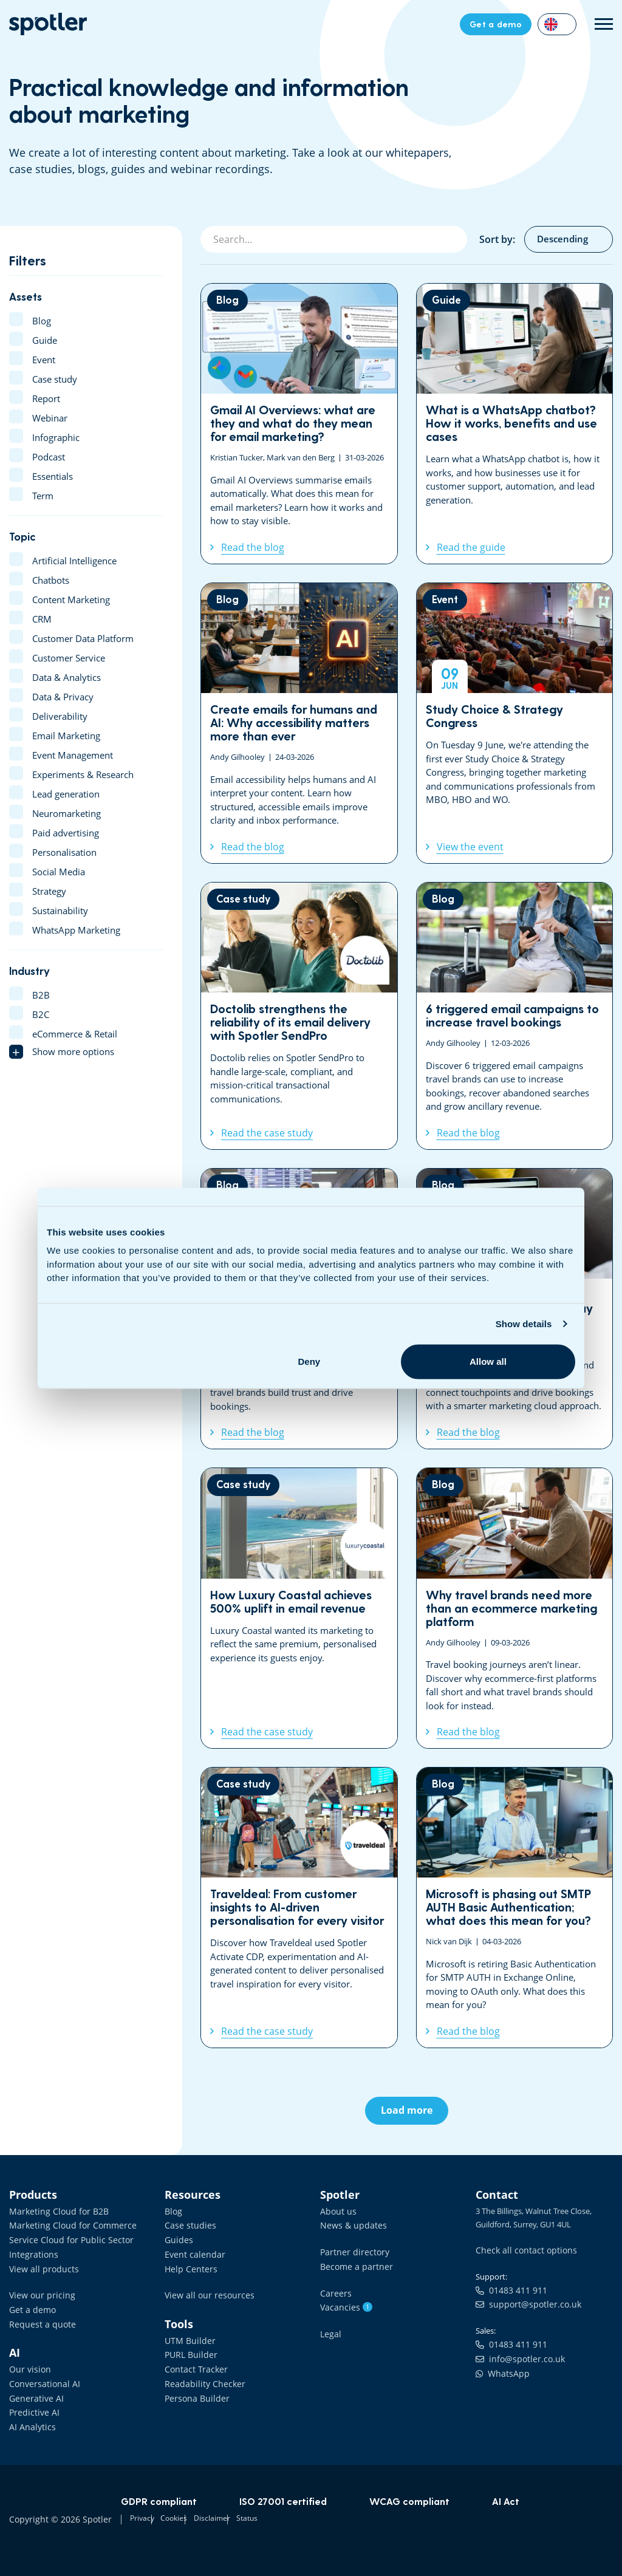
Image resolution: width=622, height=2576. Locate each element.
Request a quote (39, 2316)
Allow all (488, 1361)
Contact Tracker (193, 2360)
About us (336, 2210)
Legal (329, 2327)
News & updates (349, 2223)
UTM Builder (187, 2333)
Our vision (27, 2360)
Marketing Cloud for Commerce (66, 2223)
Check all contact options (521, 2249)
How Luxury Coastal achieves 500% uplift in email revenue (299, 1608)
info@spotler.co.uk (515, 2354)
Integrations (31, 2250)
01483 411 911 (507, 2288)
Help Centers (188, 2264)
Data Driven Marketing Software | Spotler (48, 24)
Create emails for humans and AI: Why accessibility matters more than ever (299, 723)
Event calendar (191, 2250)
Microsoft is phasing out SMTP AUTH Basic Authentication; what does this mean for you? (515, 1908)
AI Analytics (29, 2414)
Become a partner (352, 2262)
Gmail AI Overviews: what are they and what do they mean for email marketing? (299, 424)
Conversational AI (41, 2374)
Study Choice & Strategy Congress (515, 723)
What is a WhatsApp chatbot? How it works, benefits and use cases (515, 424)
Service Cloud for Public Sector (63, 2237)
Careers (333, 2288)
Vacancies (343, 2302)
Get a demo (30, 2303)
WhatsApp (500, 2367)
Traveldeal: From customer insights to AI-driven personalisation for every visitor (299, 1908)
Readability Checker (200, 2374)
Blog (172, 2210)
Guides (177, 2237)
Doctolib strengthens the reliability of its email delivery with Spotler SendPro (299, 1016)
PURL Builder (188, 2347)
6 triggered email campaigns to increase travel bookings (515, 1016)
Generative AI (33, 2387)
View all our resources (204, 2289)
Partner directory (351, 2249)
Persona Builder (193, 2387)
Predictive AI (31, 2401)
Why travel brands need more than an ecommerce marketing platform (515, 1608)
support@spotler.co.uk (523, 2302)
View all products (39, 2264)
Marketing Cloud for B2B (53, 2210)
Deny (309, 1361)
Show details (524, 1324)
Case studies (187, 2223)
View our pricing (38, 2289)
